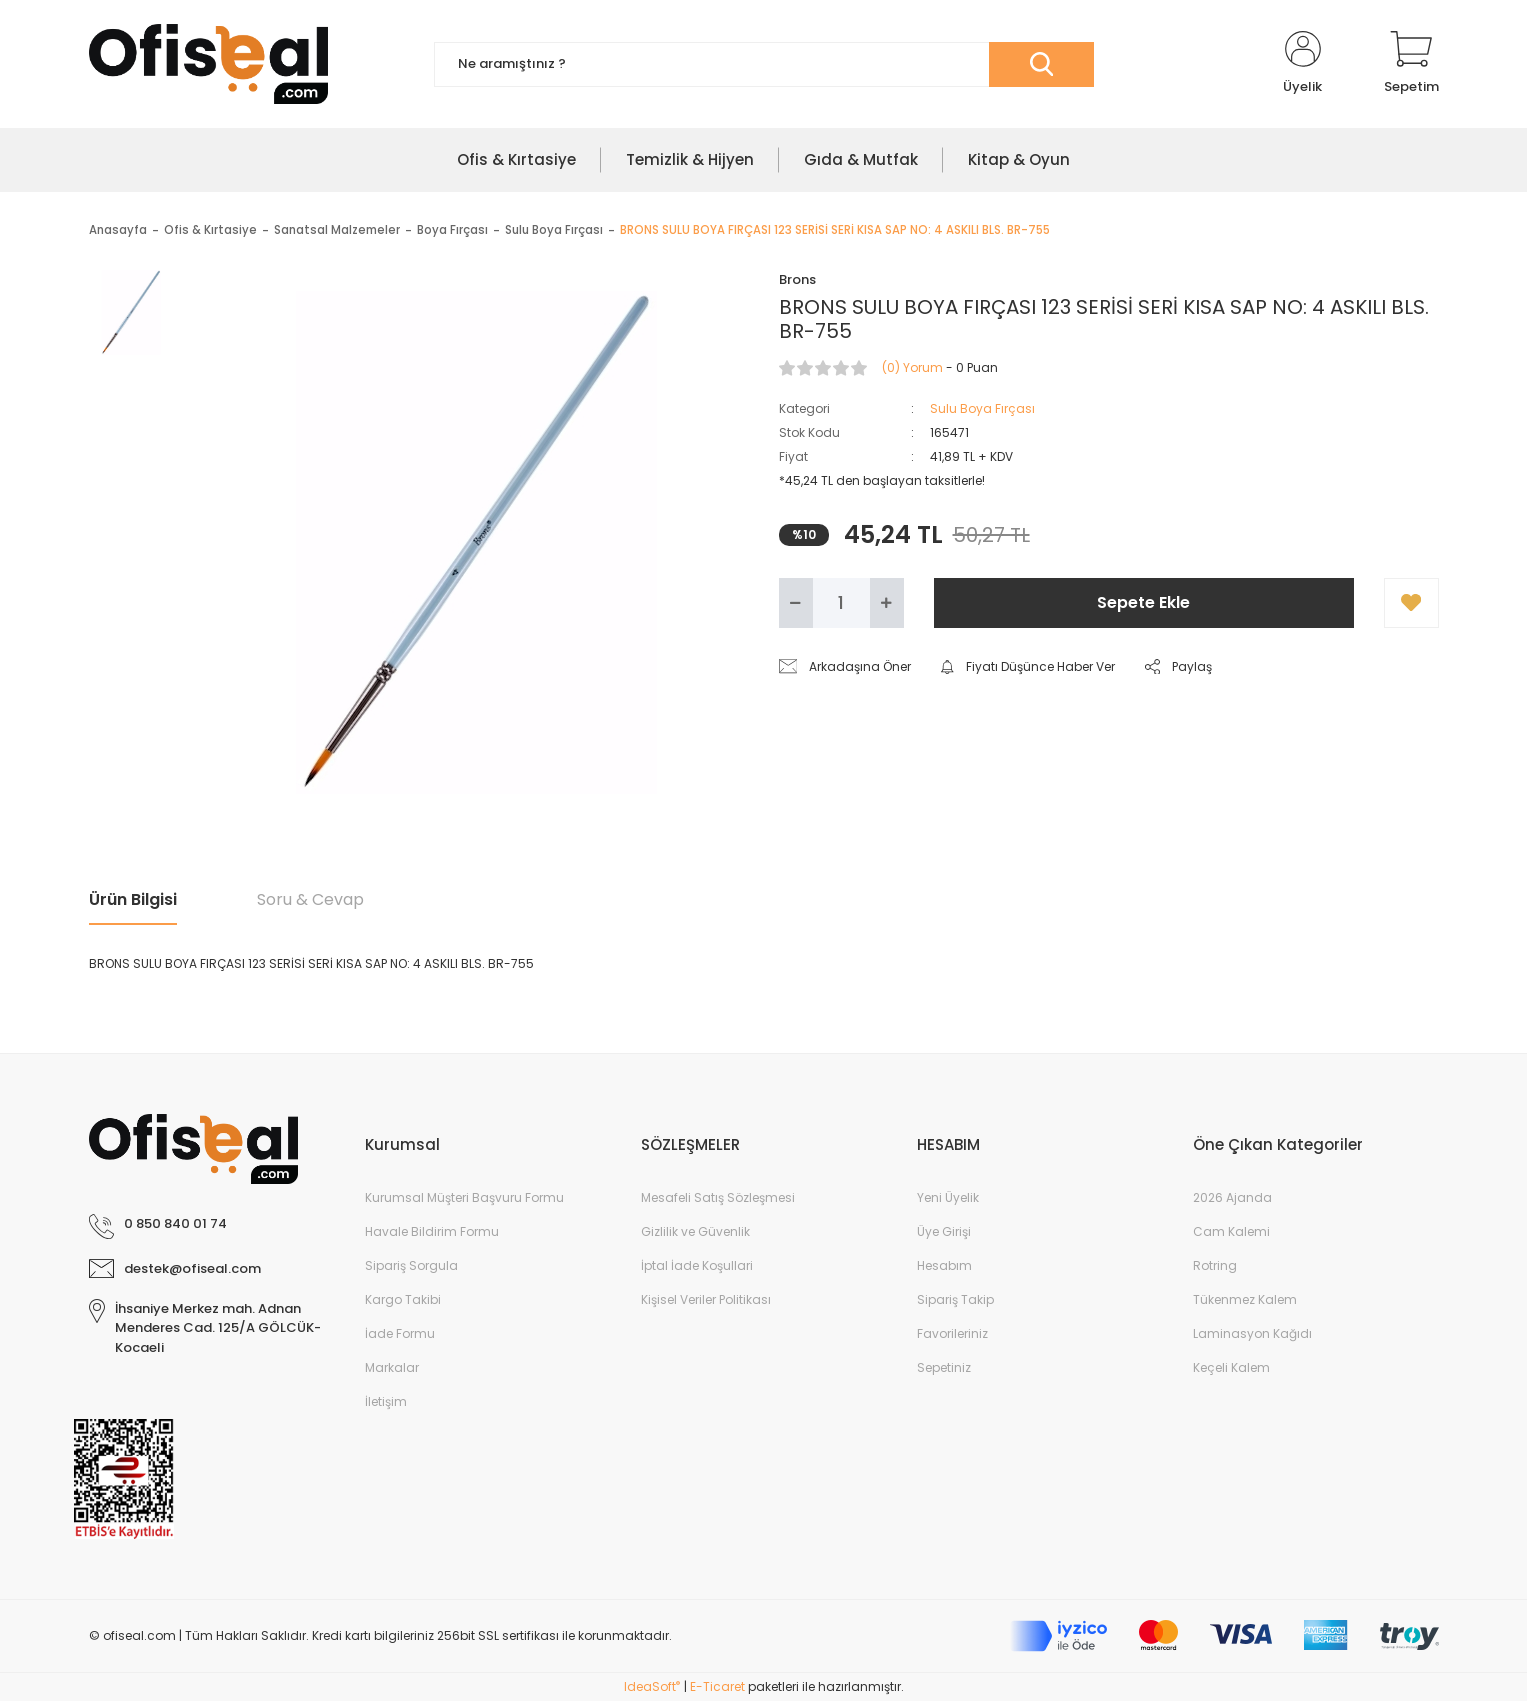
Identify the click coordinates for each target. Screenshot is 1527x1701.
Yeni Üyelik (948, 1197)
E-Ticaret (717, 1686)
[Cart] (1411, 64)
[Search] (764, 64)
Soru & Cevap (310, 899)
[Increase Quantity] (887, 603)
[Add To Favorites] (1411, 603)
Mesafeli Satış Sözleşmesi (718, 1197)
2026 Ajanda (1232, 1197)
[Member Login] (1303, 64)
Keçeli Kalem (1231, 1367)
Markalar (392, 1367)
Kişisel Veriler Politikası (706, 1299)
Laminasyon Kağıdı (1252, 1333)
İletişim (386, 1401)
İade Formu (400, 1333)
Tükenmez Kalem (1245, 1299)
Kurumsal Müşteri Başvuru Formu (464, 1197)
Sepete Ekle (1143, 602)
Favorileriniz (952, 1333)
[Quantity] (841, 603)
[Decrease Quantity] (796, 603)
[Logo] (208, 64)
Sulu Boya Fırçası (982, 408)
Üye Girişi (944, 1231)
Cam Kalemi (1231, 1231)
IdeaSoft (652, 1686)
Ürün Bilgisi (133, 899)
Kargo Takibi (403, 1299)
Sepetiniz (944, 1367)
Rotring (1215, 1265)
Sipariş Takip (955, 1299)
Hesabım (944, 1265)
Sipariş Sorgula (411, 1265)
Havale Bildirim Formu (432, 1231)
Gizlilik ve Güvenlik (695, 1231)
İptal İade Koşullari (697, 1265)
